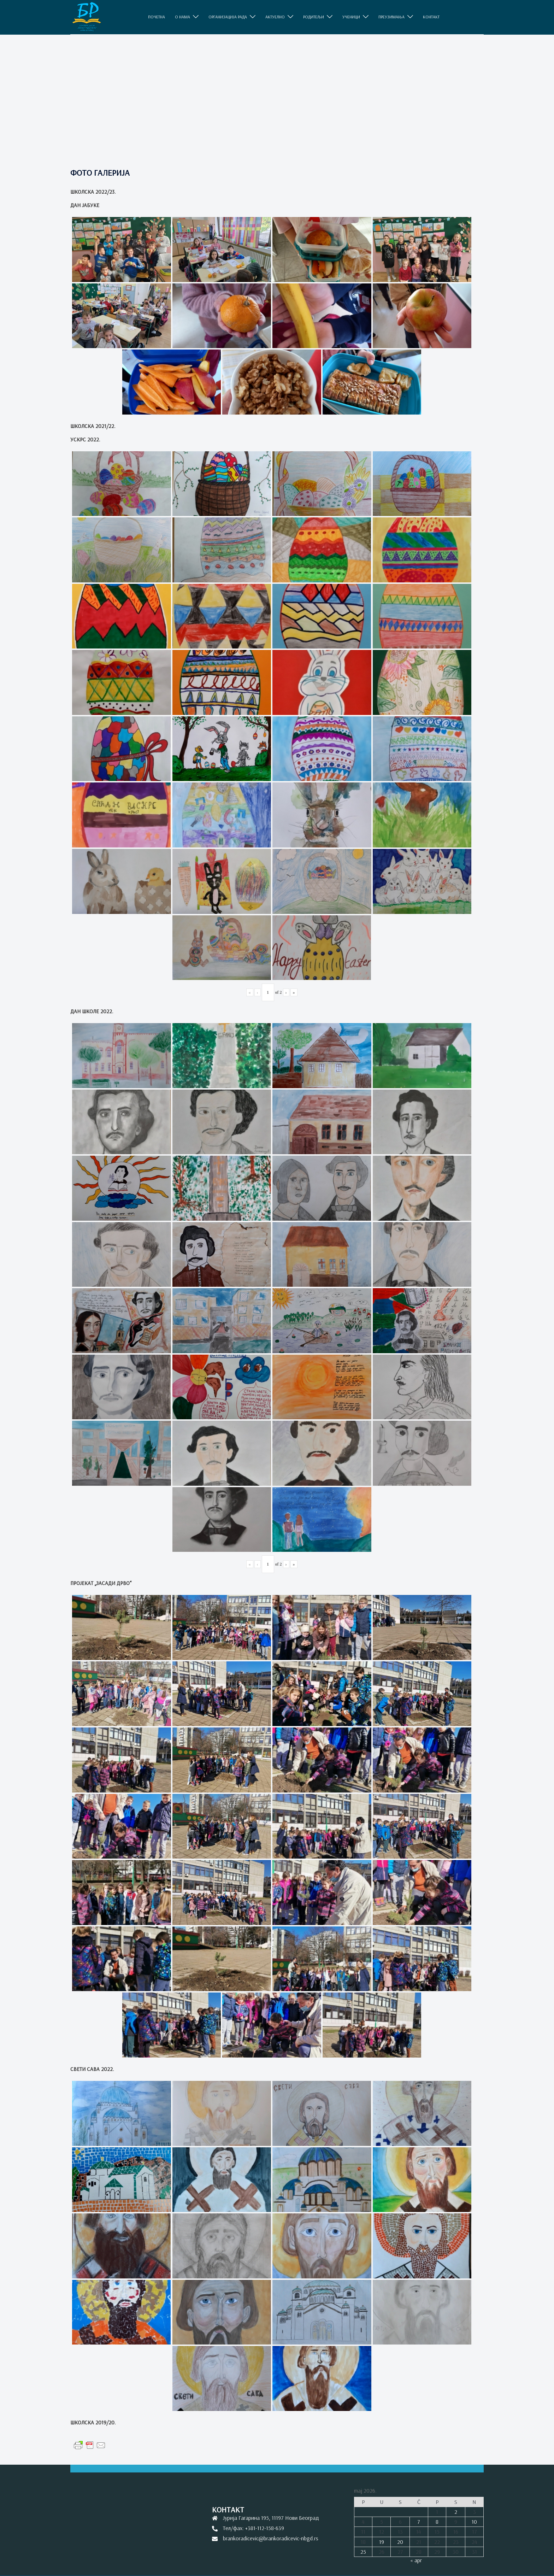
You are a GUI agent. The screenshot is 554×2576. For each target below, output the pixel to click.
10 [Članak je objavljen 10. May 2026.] (474, 2521)
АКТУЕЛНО (275, 16)
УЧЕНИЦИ (351, 16)
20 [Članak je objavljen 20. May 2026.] (400, 2541)
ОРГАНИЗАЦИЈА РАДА (227, 16)
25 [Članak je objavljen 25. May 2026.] (363, 2551)
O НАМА (182, 16)
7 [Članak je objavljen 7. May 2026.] (418, 2521)
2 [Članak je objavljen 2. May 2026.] (455, 2511)
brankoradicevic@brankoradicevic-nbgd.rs (270, 2538)
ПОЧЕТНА (156, 16)
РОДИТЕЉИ (313, 16)
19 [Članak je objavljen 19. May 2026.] (381, 2541)
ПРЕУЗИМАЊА (391, 16)
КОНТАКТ (431, 16)
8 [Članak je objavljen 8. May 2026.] (437, 2521)
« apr (416, 2560)
